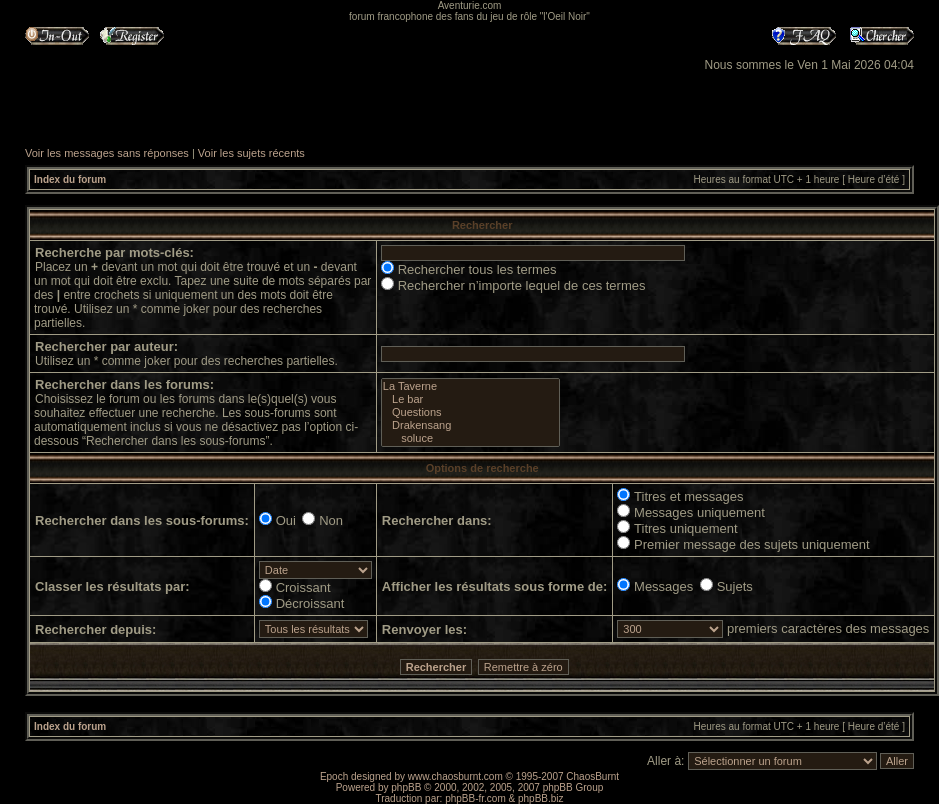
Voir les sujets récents (251, 153)
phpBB (406, 787)
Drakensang (470, 425)
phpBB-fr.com (475, 798)
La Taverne (470, 386)
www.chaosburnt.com (455, 776)
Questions (470, 412)
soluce (470, 438)
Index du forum (70, 179)
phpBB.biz (541, 798)
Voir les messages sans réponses (107, 153)
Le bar (470, 399)
